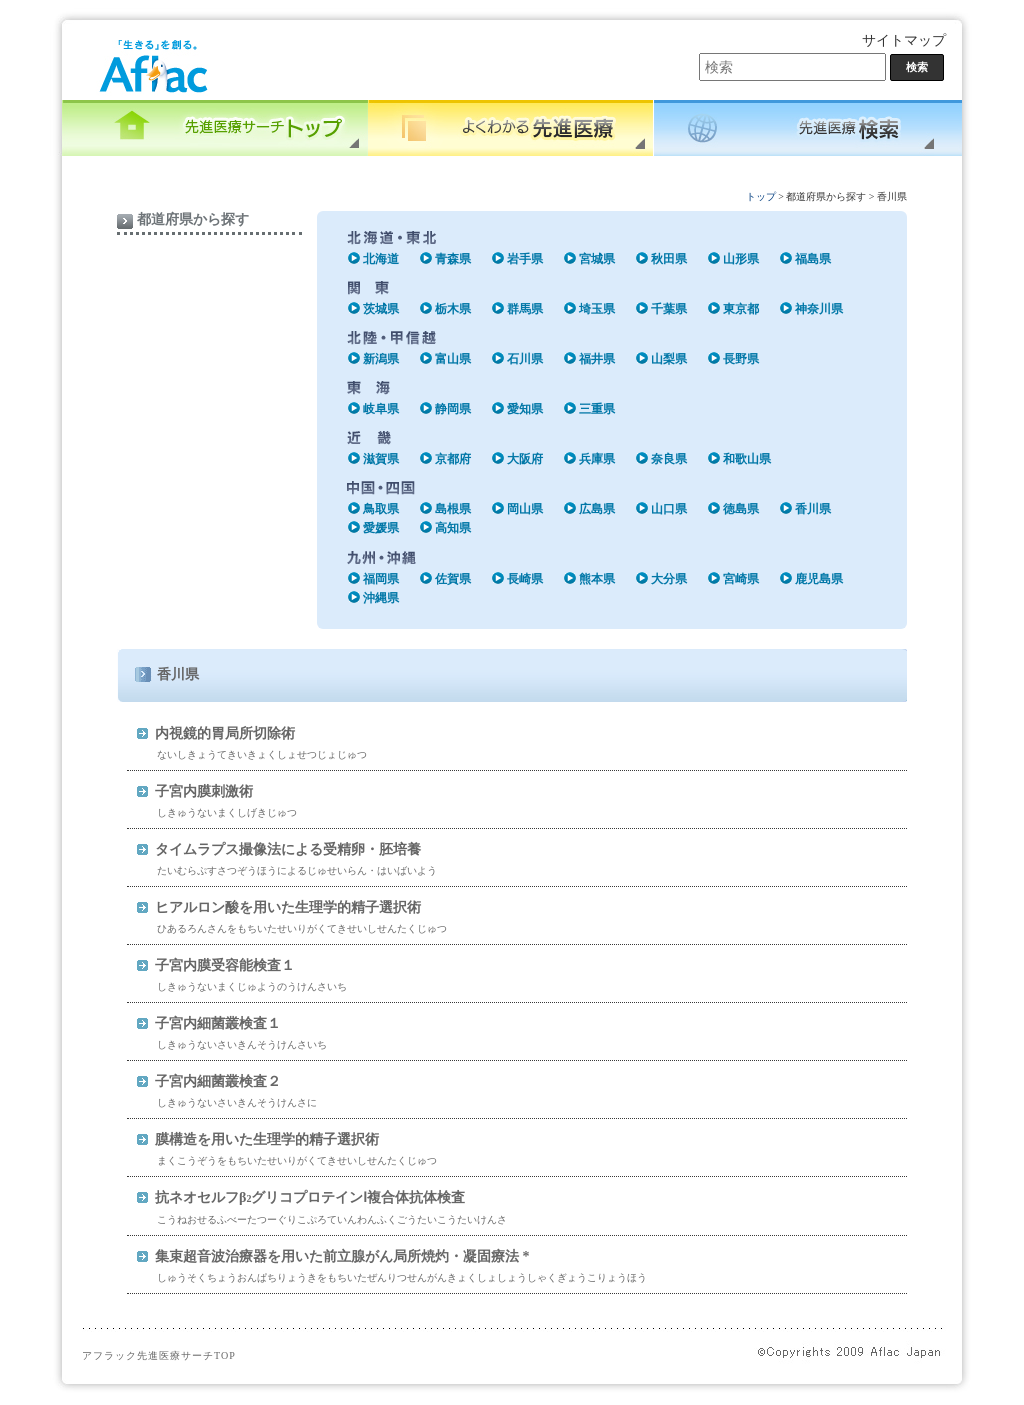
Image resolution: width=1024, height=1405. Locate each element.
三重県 (597, 409)
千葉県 (669, 309)
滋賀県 (381, 459)
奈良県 (669, 459)
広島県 (597, 509)
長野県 (741, 359)
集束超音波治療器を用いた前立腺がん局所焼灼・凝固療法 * (342, 1256)
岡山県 (525, 509)
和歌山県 (747, 459)
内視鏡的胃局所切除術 (225, 733)
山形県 (741, 259)
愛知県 (525, 409)
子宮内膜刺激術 (204, 791)
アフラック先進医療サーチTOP (159, 1355)
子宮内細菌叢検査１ (218, 1023)
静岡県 (453, 409)
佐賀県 (453, 579)
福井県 (597, 359)
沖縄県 (381, 598)
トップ (761, 196)
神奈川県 (819, 309)
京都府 (453, 459)
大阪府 (525, 459)
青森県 (453, 259)
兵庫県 (597, 459)
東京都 (741, 309)
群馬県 (525, 309)
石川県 (525, 359)
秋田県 (669, 259)
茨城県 (381, 309)
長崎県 (525, 579)
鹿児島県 (819, 579)
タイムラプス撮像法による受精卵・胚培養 (288, 849)
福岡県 (381, 579)
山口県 (669, 509)
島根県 (453, 509)
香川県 (813, 509)
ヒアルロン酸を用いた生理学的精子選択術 (288, 907)
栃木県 (453, 309)
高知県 (453, 528)
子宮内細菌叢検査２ (218, 1081)
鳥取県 (381, 509)
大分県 (669, 579)
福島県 (813, 259)
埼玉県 (597, 309)
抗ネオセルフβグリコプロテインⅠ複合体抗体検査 (310, 1197)
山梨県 (669, 359)
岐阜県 (381, 409)
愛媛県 (381, 528)
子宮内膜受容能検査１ (225, 965)
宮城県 (597, 259)
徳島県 (741, 509)
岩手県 (525, 259)
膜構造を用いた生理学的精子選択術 (267, 1139)
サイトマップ (904, 40)
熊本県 (597, 579)
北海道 (381, 259)
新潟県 (381, 359)
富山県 (453, 359)
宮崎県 (741, 579)
